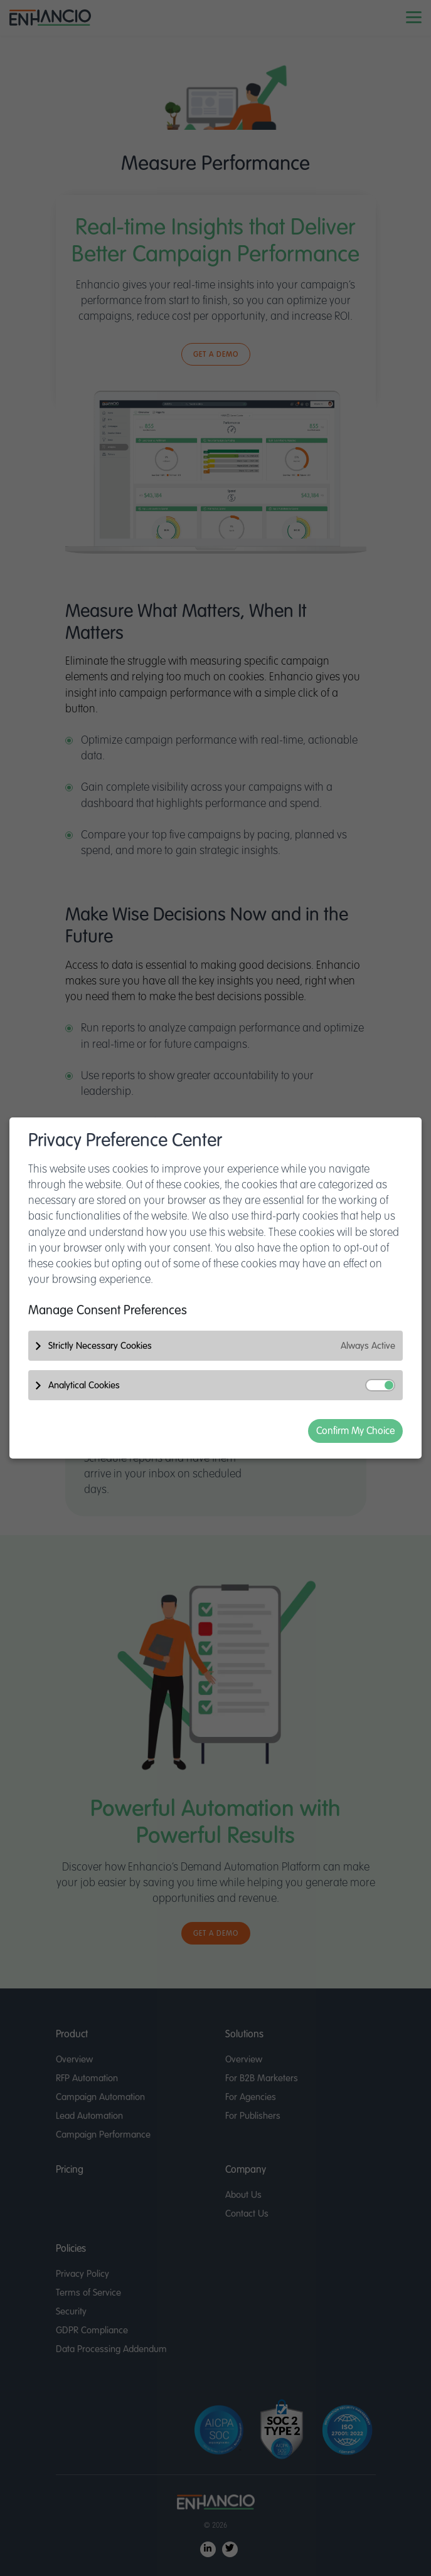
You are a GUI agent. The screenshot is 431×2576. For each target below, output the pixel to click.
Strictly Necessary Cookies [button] (221, 1345)
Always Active (368, 1345)
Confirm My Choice (355, 1431)
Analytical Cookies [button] (221, 1385)
